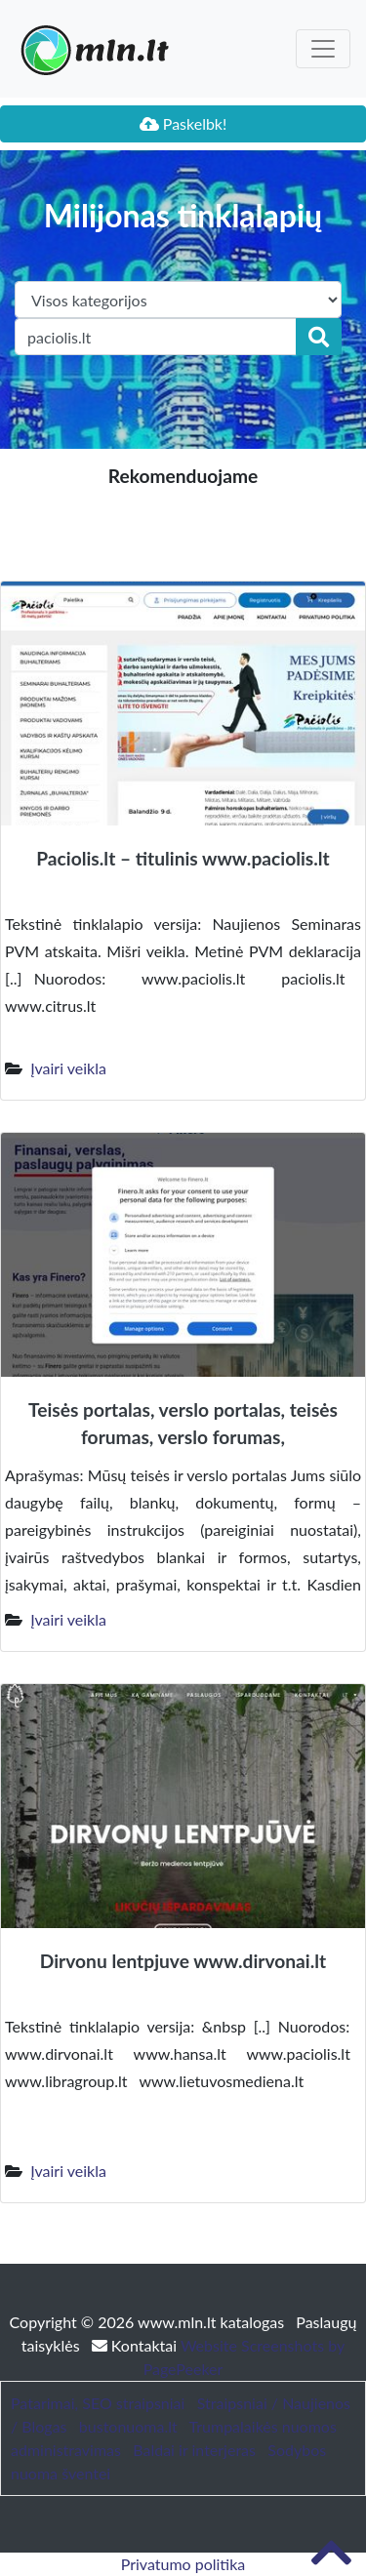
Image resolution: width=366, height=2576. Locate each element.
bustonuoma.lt (128, 2426)
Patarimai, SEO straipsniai (97, 2403)
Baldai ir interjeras (194, 2449)
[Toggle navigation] (323, 48)
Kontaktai (136, 2345)
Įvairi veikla (68, 1068)
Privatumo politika (183, 2564)
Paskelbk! (183, 123)
